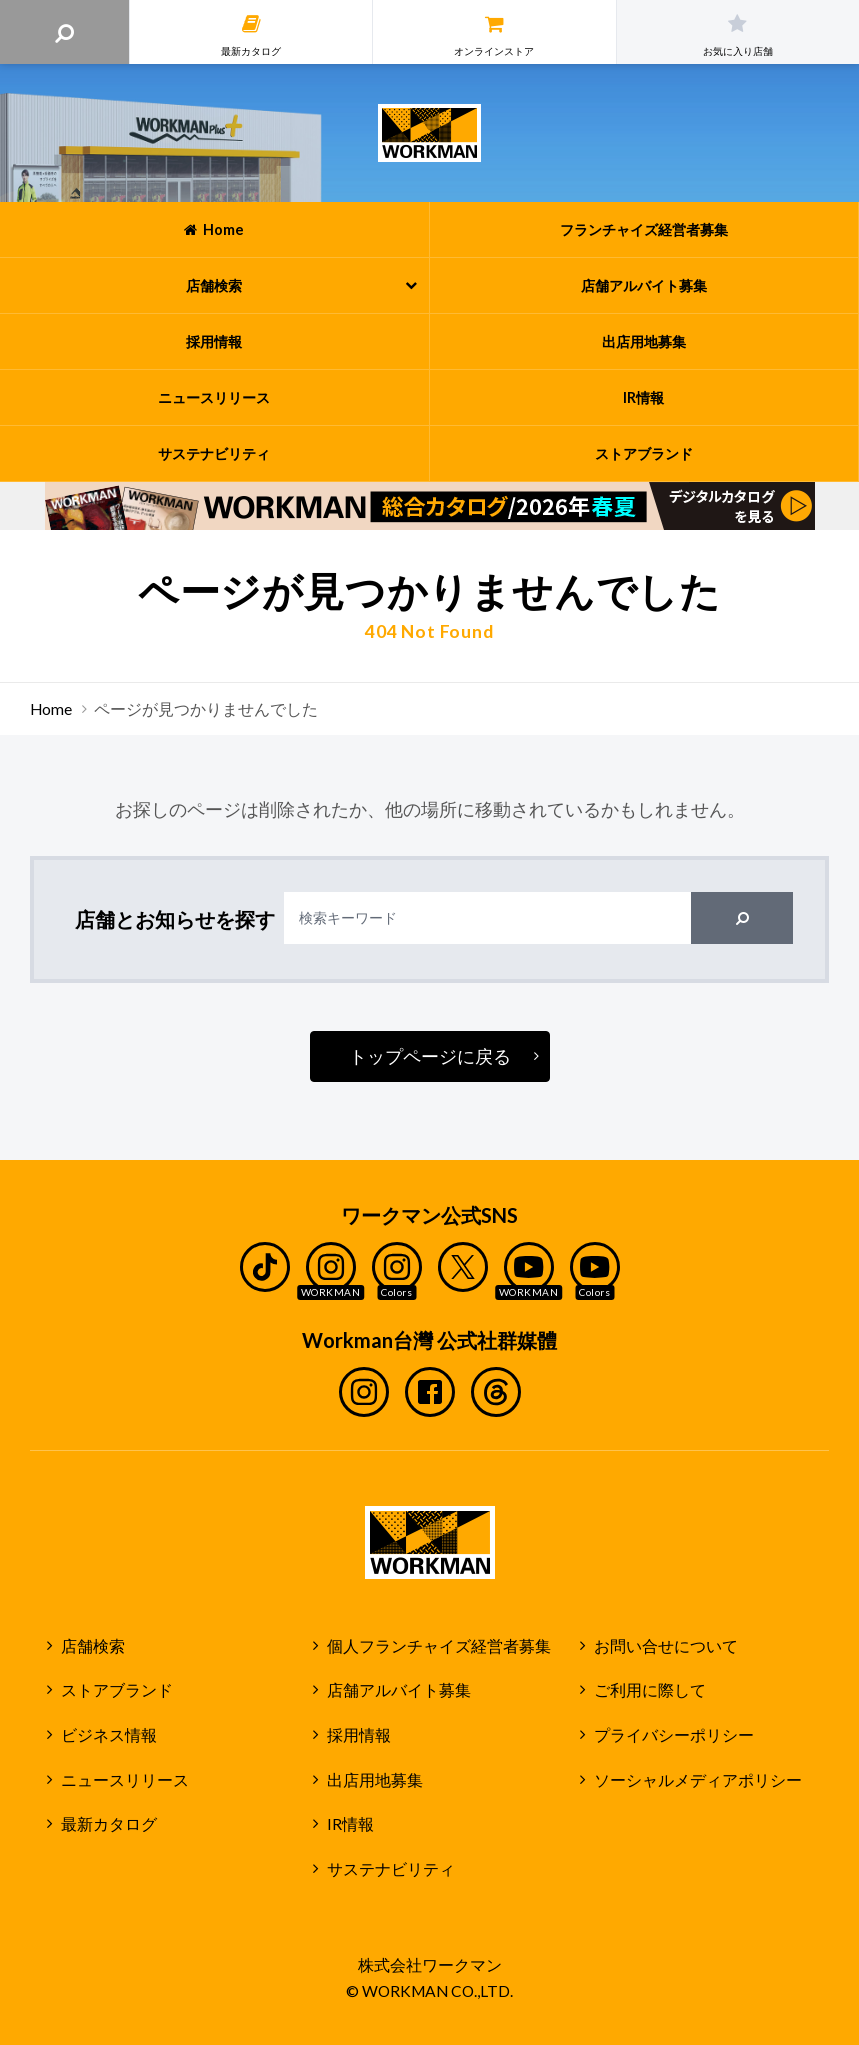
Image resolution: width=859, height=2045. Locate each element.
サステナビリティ (391, 1869)
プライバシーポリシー (674, 1735)
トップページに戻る (430, 1056)
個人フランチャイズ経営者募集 (439, 1646)
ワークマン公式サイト (429, 133)
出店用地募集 (375, 1780)
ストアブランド (117, 1690)
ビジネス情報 (109, 1735)
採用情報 (359, 1735)
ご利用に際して (650, 1690)
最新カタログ (109, 1824)
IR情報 (350, 1824)
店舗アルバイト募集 (399, 1690)
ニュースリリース (125, 1780)
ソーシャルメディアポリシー (698, 1780)
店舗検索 (93, 1646)
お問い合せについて (666, 1646)
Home (51, 709)
